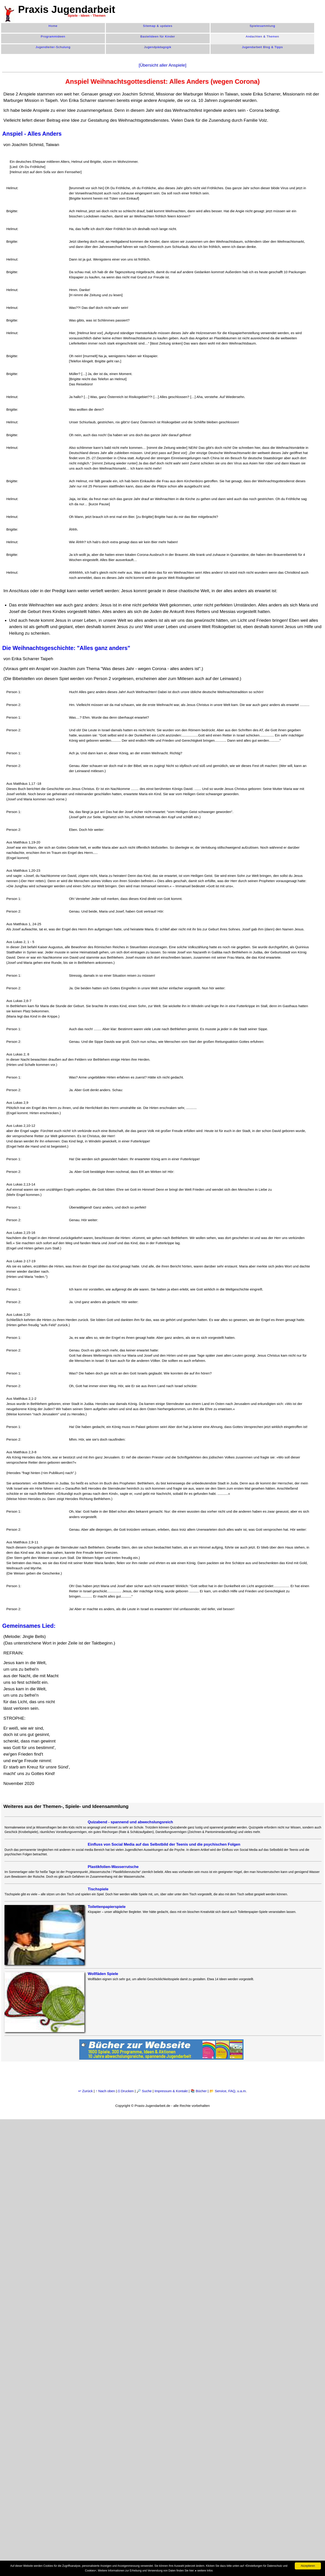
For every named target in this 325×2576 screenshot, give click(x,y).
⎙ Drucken (126, 2091)
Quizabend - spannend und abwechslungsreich (130, 1822)
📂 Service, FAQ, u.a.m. (228, 2091)
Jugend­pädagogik (157, 47)
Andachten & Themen (262, 36)
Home (53, 26)
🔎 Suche (144, 2091)
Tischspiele (98, 1889)
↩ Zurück (85, 2091)
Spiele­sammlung (262, 26)
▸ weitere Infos (204, 2570)
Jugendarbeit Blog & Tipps (262, 47)
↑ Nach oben (105, 2091)
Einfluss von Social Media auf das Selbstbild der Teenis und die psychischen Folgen (164, 1844)
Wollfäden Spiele (103, 1974)
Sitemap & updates (157, 26)
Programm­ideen (53, 36)
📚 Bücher (198, 2091)
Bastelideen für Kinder (157, 36)
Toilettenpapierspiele (107, 1907)
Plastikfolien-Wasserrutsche (113, 1867)
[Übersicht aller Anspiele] (162, 65)
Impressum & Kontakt (171, 2091)
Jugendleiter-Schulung (53, 47)
